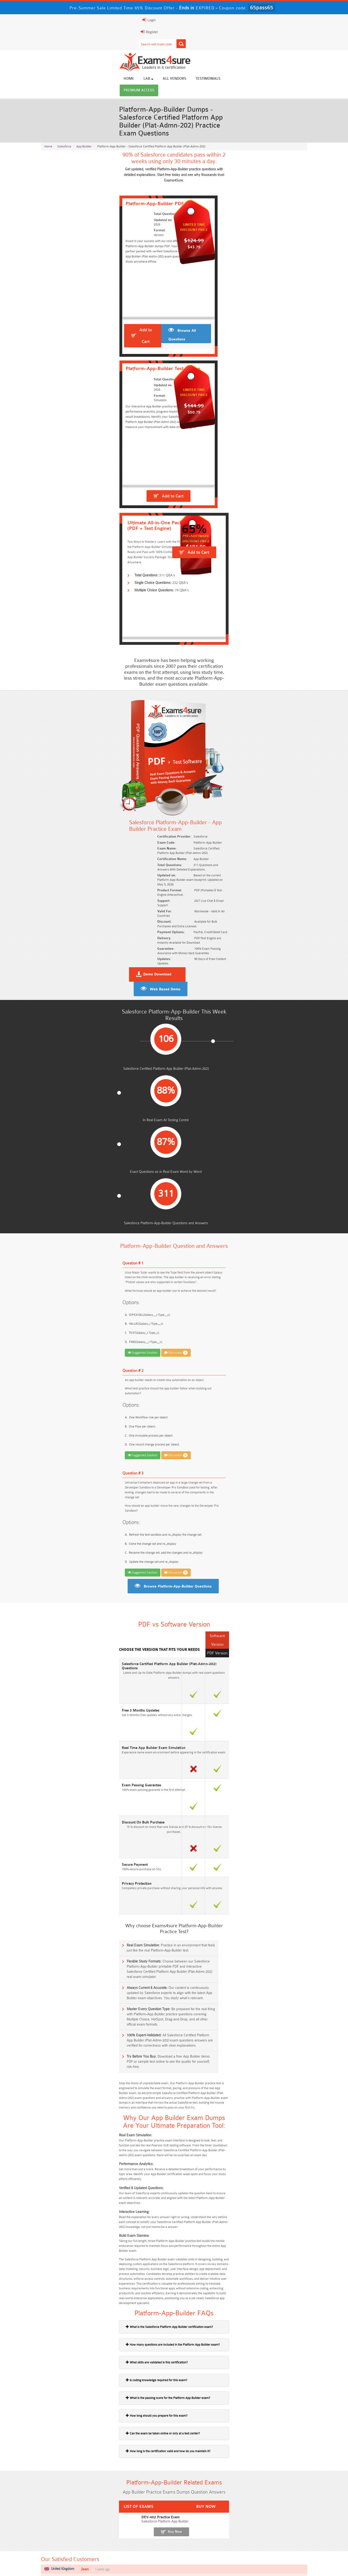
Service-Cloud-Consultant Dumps (207, 2523)
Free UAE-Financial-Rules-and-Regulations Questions (274, 2386)
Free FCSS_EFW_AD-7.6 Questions (274, 2376)
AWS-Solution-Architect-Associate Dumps (74, 2523)
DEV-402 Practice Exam (61, 1698)
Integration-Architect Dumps (74, 2540)
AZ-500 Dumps (74, 2531)
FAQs (84, 2568)
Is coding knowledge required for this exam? (75, 1542)
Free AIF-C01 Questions (207, 2350)
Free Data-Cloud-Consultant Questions (140, 2385)
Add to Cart (71, 231)
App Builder (84, 89)
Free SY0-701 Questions (74, 2333)
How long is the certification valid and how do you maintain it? (86, 1613)
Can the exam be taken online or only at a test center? (81, 1595)
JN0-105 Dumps (207, 2540)
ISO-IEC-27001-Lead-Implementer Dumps (274, 2531)
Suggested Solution (61, 742)
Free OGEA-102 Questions (207, 2367)
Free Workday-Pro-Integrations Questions (207, 2385)
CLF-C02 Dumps (141, 2540)
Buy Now (289, 1700)
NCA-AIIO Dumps (207, 2549)
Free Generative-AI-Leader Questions (207, 2376)
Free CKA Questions (274, 2359)
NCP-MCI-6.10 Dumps (140, 2549)
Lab (194, 38)
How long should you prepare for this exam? (75, 1577)
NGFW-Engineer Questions (274, 2367)
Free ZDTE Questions (274, 2333)
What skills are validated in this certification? (75, 1524)
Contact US (162, 2568)
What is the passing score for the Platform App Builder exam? (86, 1560)
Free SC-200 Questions (74, 2367)
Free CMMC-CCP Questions (140, 2350)
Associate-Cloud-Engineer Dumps (141, 2531)
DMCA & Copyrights (193, 2568)
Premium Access (291, 38)
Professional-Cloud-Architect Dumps (141, 2523)
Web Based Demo (258, 504)
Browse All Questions (130, 233)
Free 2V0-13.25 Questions (207, 2333)
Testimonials (253, 38)
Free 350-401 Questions (274, 2341)
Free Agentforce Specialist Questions (140, 2376)
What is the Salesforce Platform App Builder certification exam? (87, 1489)
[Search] (220, 19)
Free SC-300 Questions (140, 2367)
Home (174, 38)
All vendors (220, 38)
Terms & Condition (132, 2568)
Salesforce (64, 89)
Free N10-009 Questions (74, 2341)
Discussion (94, 742)
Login (277, 20)
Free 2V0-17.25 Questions (74, 2350)
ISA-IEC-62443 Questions (74, 2376)
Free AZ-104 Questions (207, 2341)
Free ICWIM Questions (207, 2359)
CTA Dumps (74, 2549)
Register (253, 20)
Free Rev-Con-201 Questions (140, 2333)
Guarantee (103, 2568)
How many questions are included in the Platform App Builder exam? (91, 1506)
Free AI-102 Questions (74, 2359)
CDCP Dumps (274, 2540)
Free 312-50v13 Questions (141, 2359)
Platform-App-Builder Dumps (274, 2523)
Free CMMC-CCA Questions (274, 2350)
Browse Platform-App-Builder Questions (178, 970)
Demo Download (194, 503)
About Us (65, 2568)
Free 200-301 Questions (141, 2341)
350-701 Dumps (207, 2531)
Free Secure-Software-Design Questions (74, 2385)
